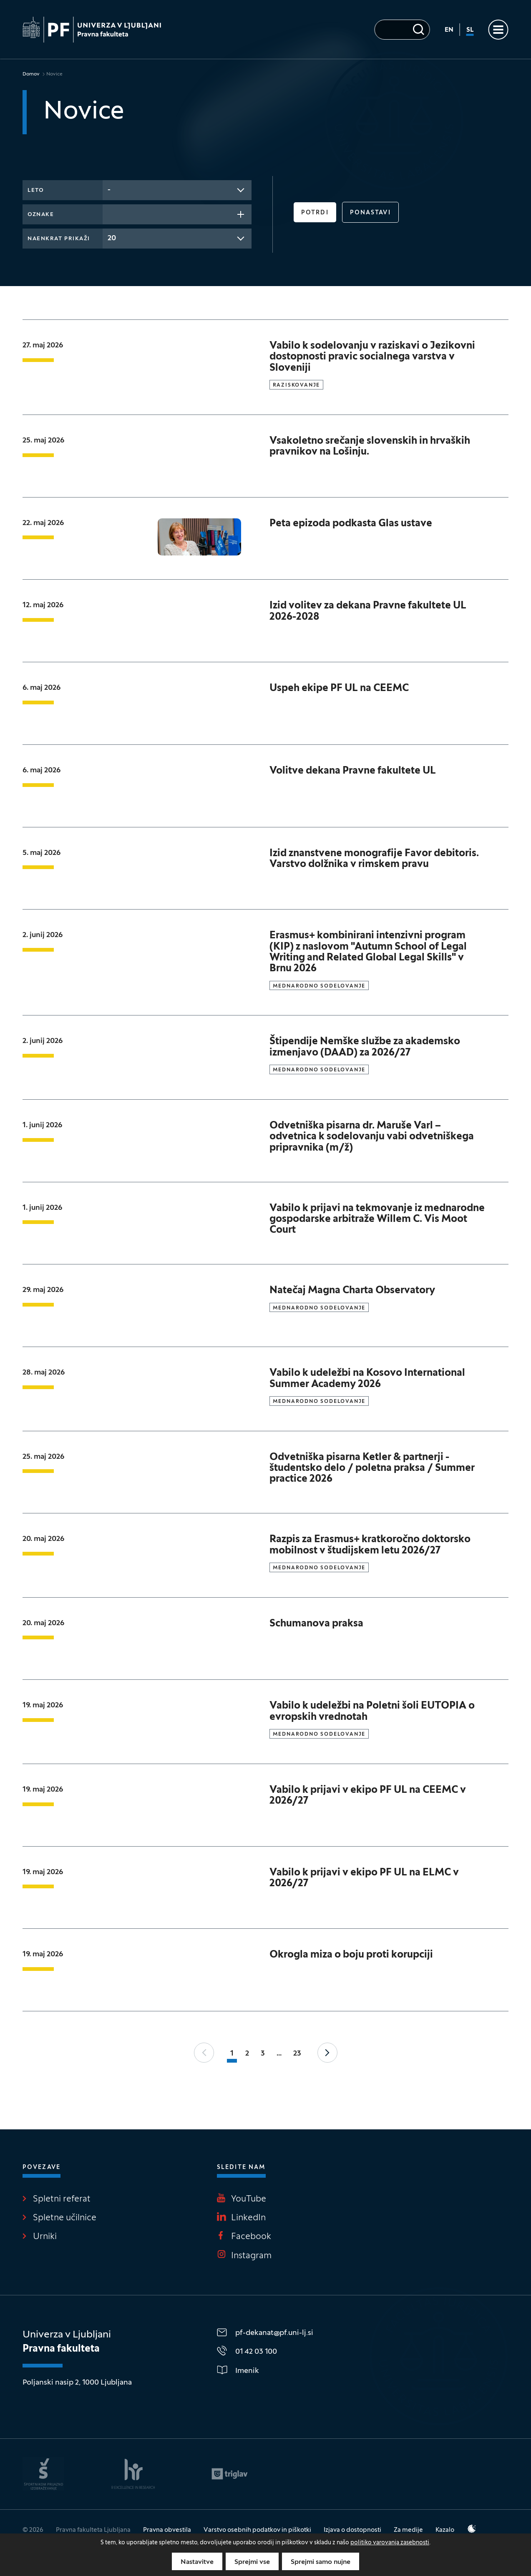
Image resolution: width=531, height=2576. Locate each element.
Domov (31, 74)
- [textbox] (109, 190)
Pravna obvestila (167, 2530)
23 (297, 2053)
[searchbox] (110, 213)
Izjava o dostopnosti (352, 2530)
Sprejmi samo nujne (320, 2562)
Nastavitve (197, 2562)
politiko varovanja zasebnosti (389, 2543)
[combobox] (177, 190)
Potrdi (315, 213)
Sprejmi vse (252, 2562)
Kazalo (444, 2530)
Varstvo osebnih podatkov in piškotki (257, 2530)
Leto (36, 190)
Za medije (408, 2530)
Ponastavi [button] (370, 213)
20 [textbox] (112, 238)
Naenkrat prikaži (59, 238)
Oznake (41, 214)
